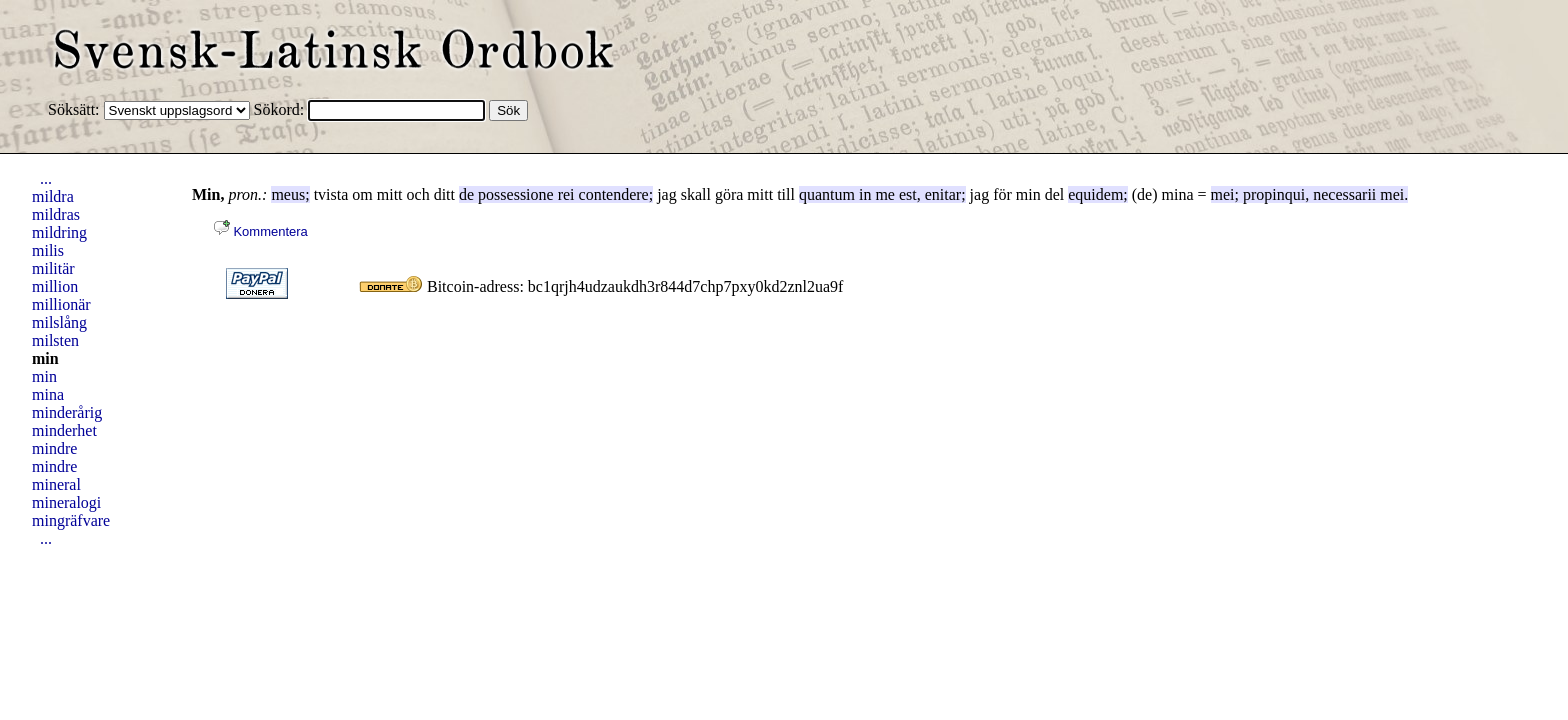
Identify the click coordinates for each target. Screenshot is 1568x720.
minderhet (64, 430)
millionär (61, 304)
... (46, 178)
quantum (827, 194)
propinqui (1274, 194)
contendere (614, 194)
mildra (53, 196)
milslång (59, 322)
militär (53, 268)
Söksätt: (76, 109)
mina (48, 394)
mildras (56, 214)
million (55, 286)
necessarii (1344, 194)
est (908, 194)
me (885, 194)
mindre (54, 448)
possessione (516, 194)
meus (288, 194)
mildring (59, 232)
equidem (1095, 194)
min (45, 358)
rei (566, 194)
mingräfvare (71, 520)
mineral (56, 484)
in (865, 194)
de (466, 194)
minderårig (67, 412)
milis (48, 250)
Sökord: (281, 109)
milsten (55, 340)
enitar (943, 194)
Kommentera (261, 231)
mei (1223, 194)
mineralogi (66, 502)
